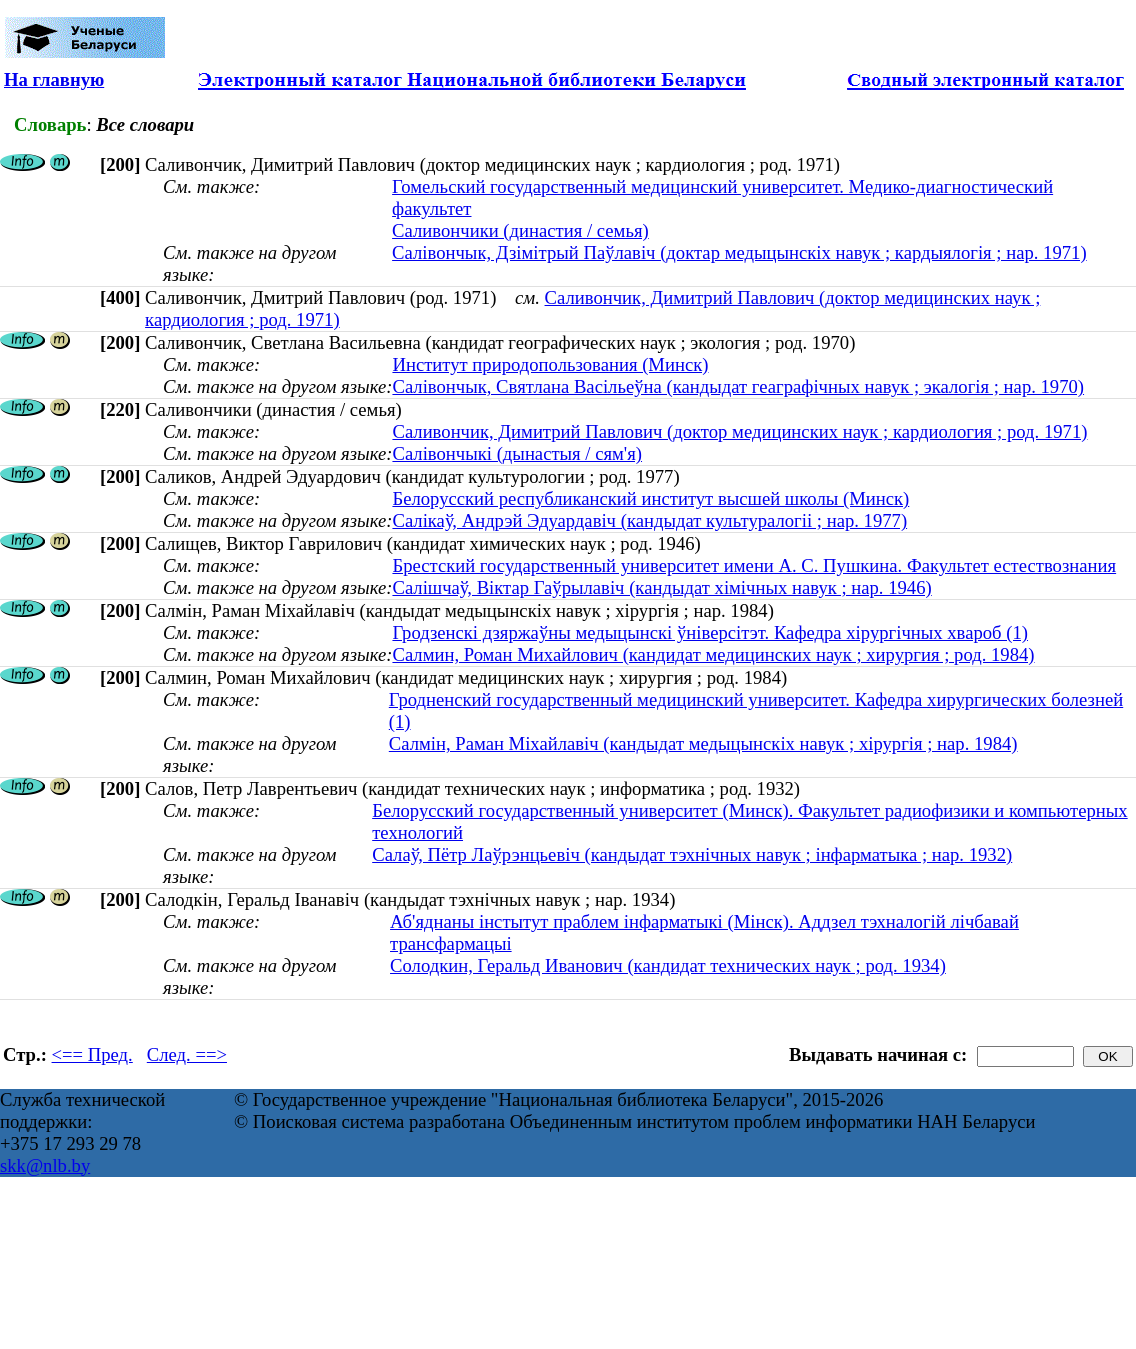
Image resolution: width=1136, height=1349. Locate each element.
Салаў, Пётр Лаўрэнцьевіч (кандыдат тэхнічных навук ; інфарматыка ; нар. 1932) (692, 854)
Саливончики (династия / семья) (520, 230)
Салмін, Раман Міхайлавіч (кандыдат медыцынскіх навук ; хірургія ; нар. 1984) (703, 743)
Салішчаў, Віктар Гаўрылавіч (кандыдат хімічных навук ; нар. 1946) (661, 587)
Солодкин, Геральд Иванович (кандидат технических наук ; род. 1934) (668, 965)
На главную (54, 79)
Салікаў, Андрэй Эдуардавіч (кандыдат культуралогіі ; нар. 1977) (649, 520)
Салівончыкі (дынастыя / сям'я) (517, 453)
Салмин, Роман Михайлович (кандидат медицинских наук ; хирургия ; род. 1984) (713, 654)
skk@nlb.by (45, 1165)
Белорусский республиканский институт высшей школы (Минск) (650, 498)
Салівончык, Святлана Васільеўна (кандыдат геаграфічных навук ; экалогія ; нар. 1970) (738, 386)
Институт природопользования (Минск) (550, 364)
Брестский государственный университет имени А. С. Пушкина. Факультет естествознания (754, 565)
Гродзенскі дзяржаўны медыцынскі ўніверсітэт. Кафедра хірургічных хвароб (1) (710, 632)
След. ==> (187, 1054)
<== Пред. (92, 1054)
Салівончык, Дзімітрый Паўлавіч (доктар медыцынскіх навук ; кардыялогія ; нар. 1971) (739, 252)
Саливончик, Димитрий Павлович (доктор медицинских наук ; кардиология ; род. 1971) (739, 431)
